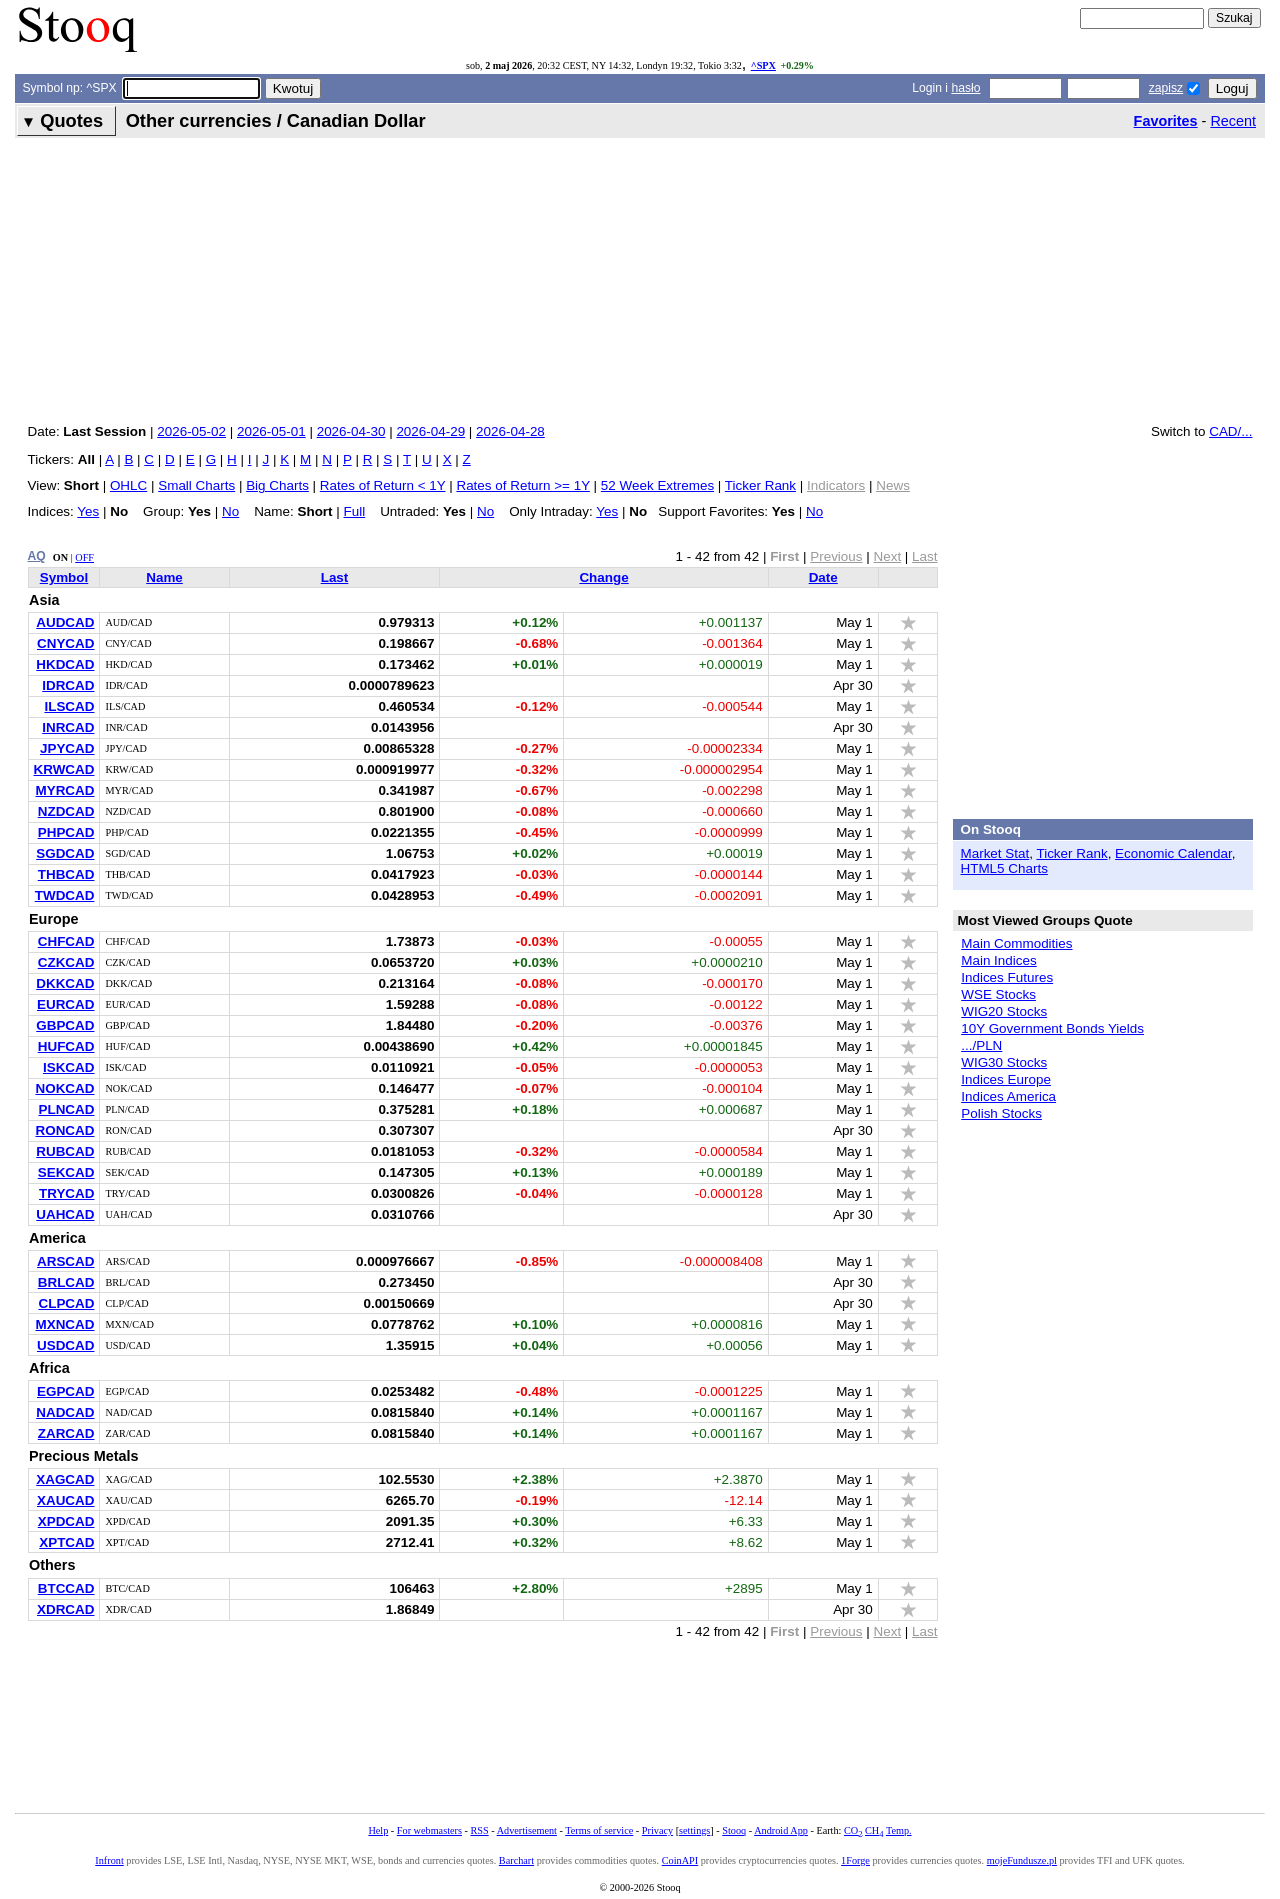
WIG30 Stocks (1004, 1062)
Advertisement (527, 1830)
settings (694, 1830)
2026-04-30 (351, 431)
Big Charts (277, 485)
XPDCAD (66, 1521)
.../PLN (981, 1045)
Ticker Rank (760, 485)
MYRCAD (64, 790)
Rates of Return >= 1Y (522, 485)
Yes (88, 511)
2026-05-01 (271, 431)
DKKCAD (65, 983)
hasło (965, 88)
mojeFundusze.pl (1022, 1860)
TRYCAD (67, 1193)
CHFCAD (66, 941)
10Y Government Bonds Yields (1052, 1028)
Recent (1233, 121)
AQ (37, 556)
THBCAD (66, 874)
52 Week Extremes (657, 485)
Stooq (734, 1830)
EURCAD (65, 1004)
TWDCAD (65, 895)
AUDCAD (65, 622)
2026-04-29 (430, 431)
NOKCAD (64, 1088)
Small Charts (196, 485)
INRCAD (68, 727)
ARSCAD (65, 1261)
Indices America (1008, 1096)
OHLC (128, 485)
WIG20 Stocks (1004, 1011)
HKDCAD (65, 664)
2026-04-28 (510, 431)
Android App (781, 1830)
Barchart (516, 1860)
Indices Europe (1006, 1079)
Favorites (1166, 121)
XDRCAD (65, 1609)
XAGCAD (65, 1479)
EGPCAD (66, 1391)
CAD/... (1230, 431)
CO (853, 1830)
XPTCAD (66, 1542)
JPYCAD (67, 748)
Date (823, 577)
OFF (84, 557)
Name (164, 577)
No (230, 511)
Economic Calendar (1173, 853)
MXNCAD (64, 1324)
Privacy (657, 1830)
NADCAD (65, 1412)
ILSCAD (69, 706)
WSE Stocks (998, 994)
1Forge (855, 1860)
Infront (109, 1860)
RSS (479, 1830)
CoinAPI (680, 1860)
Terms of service (599, 1830)
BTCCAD (66, 1588)
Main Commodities (1016, 943)
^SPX (763, 65)
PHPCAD (66, 832)
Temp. (899, 1830)
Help (378, 1830)
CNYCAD (65, 643)
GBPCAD (65, 1025)
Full (355, 511)
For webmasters (429, 1830)
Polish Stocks (1001, 1113)
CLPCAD (66, 1303)
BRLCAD (66, 1282)
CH (874, 1830)
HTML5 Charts (1004, 868)
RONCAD (64, 1130)
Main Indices (998, 960)
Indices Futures (1007, 977)
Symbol (64, 577)
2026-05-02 (191, 431)
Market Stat (995, 853)
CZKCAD (66, 962)
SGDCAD (65, 853)
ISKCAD (69, 1067)
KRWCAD (64, 769)
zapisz (1166, 88)
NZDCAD (66, 811)
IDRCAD (68, 685)
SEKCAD (66, 1172)
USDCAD (65, 1345)
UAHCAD (65, 1214)
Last (335, 577)
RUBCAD (65, 1151)
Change (603, 577)
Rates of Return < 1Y (383, 485)
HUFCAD (66, 1046)
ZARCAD (66, 1433)
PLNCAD (66, 1109)
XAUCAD (65, 1500)
